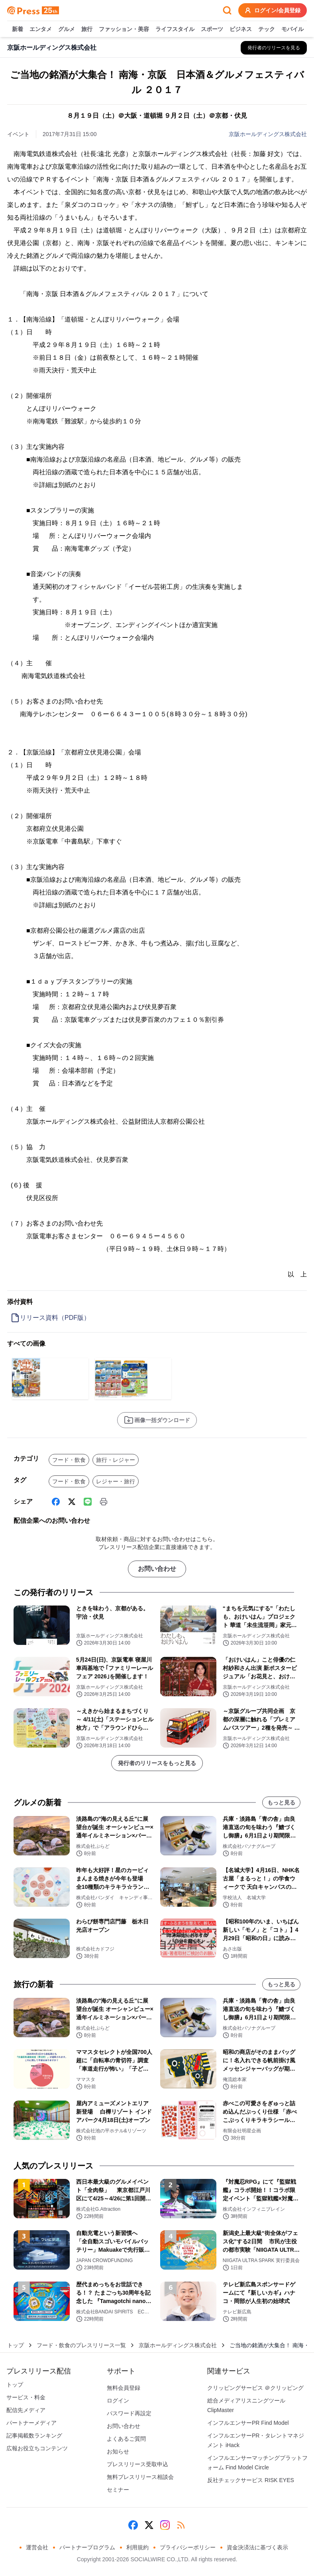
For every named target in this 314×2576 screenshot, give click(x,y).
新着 (17, 29)
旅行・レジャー (115, 1460)
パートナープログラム (87, 2547)
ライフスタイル (174, 29)
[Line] (88, 1502)
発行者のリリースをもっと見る (157, 1763)
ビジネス (241, 29)
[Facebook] (56, 1502)
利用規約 (137, 2547)
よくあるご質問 (126, 2439)
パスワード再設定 (129, 2413)
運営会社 (37, 2547)
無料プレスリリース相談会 (140, 2477)
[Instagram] (165, 2525)
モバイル (292, 29)
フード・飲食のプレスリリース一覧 (81, 2345)
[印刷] (104, 1502)
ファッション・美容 (124, 29)
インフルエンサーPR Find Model (248, 2423)
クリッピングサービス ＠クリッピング (255, 2388)
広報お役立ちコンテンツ (37, 2448)
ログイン (118, 2400)
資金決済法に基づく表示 (257, 2547)
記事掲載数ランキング (34, 2435)
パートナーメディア (31, 2423)
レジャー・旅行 (115, 1481)
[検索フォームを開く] (227, 10)
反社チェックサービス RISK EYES (250, 2480)
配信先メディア (25, 2410)
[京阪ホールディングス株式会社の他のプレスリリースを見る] (274, 48)
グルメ (66, 29)
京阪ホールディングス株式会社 (268, 134)
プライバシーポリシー (188, 2547)
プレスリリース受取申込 (137, 2464)
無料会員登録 (123, 2388)
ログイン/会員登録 (272, 10)
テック (266, 29)
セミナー (118, 2489)
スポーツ (212, 29)
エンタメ (40, 29)
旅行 (86, 29)
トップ (15, 2345)
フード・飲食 (69, 1460)
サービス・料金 (25, 2397)
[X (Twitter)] (72, 1502)
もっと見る (281, 1802)
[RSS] (181, 2525)
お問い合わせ (157, 1568)
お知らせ (118, 2451)
